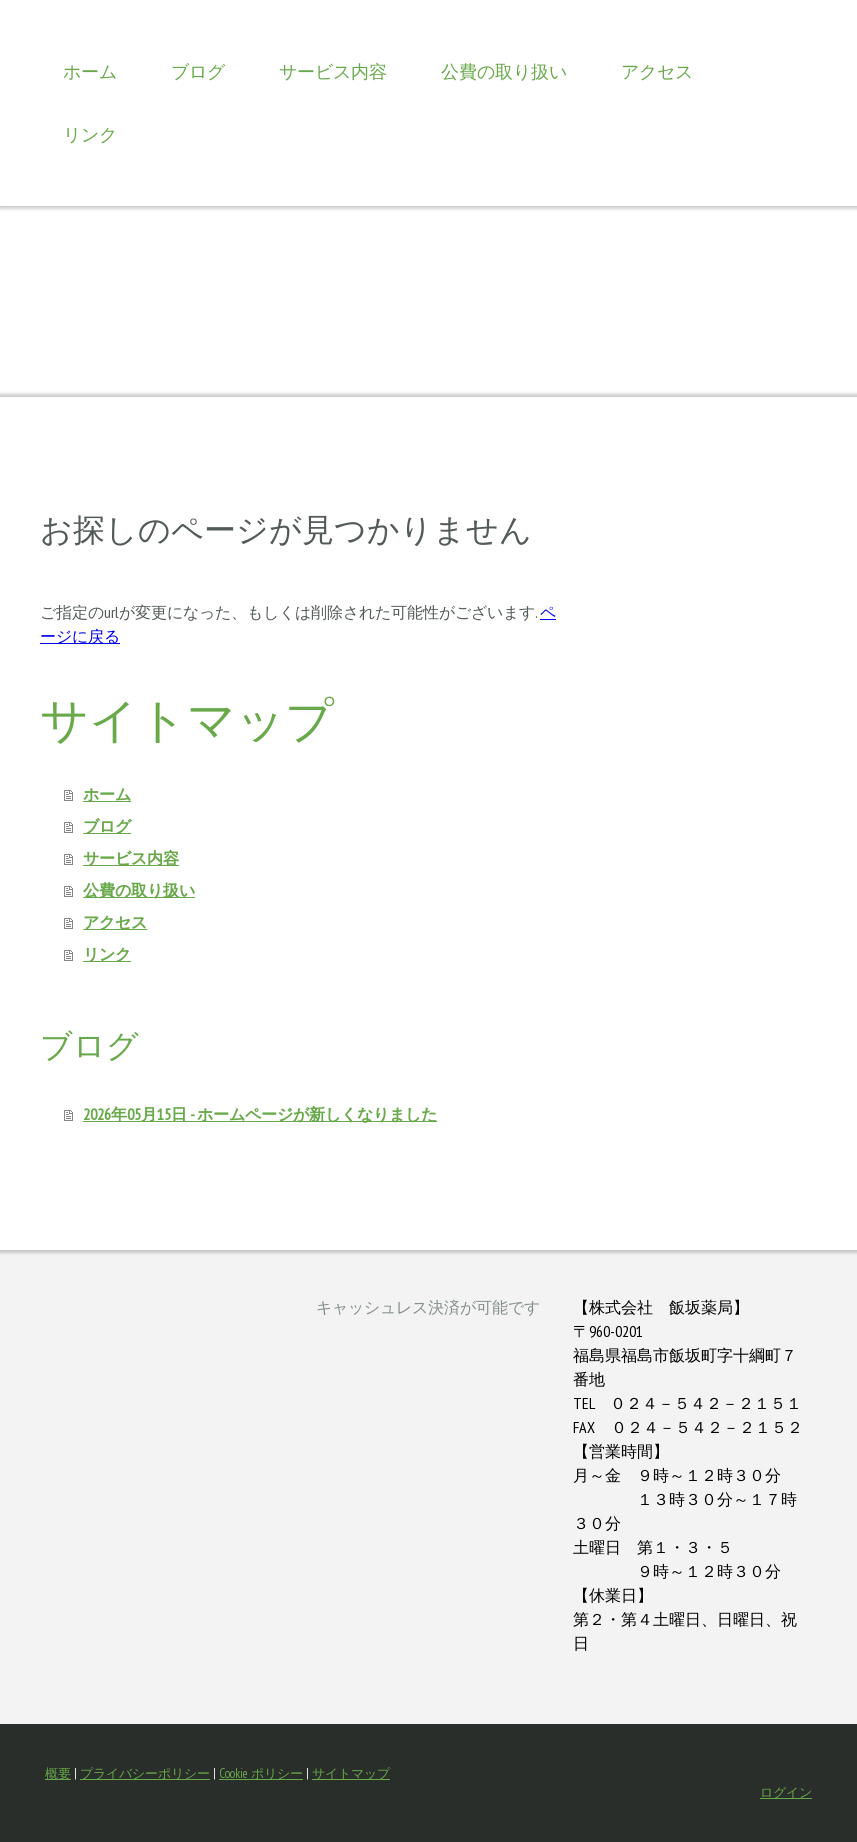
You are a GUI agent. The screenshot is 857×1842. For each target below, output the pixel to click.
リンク (90, 134)
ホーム (90, 71)
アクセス (657, 71)
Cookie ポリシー (261, 1773)
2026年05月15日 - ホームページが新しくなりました (260, 1114)
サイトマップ (351, 1773)
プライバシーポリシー (145, 1773)
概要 (58, 1773)
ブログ (198, 71)
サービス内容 (333, 71)
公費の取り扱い (504, 71)
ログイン (786, 1792)
